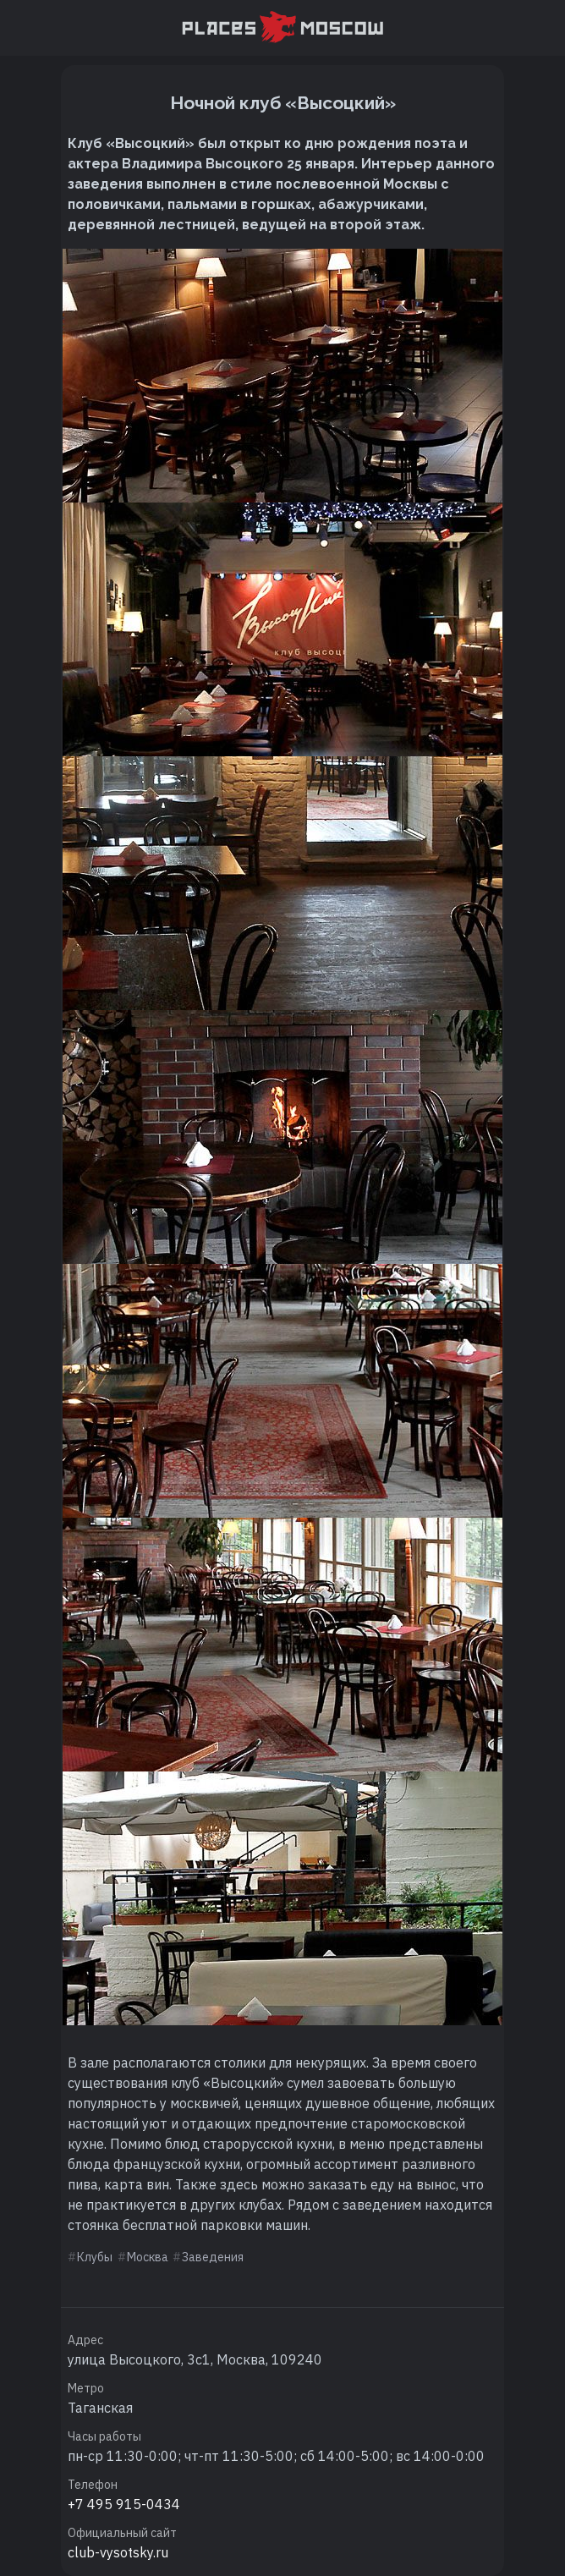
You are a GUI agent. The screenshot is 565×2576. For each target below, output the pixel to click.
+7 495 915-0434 (124, 2504)
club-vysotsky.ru (118, 2552)
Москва (147, 2257)
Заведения (213, 2257)
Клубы (94, 2257)
